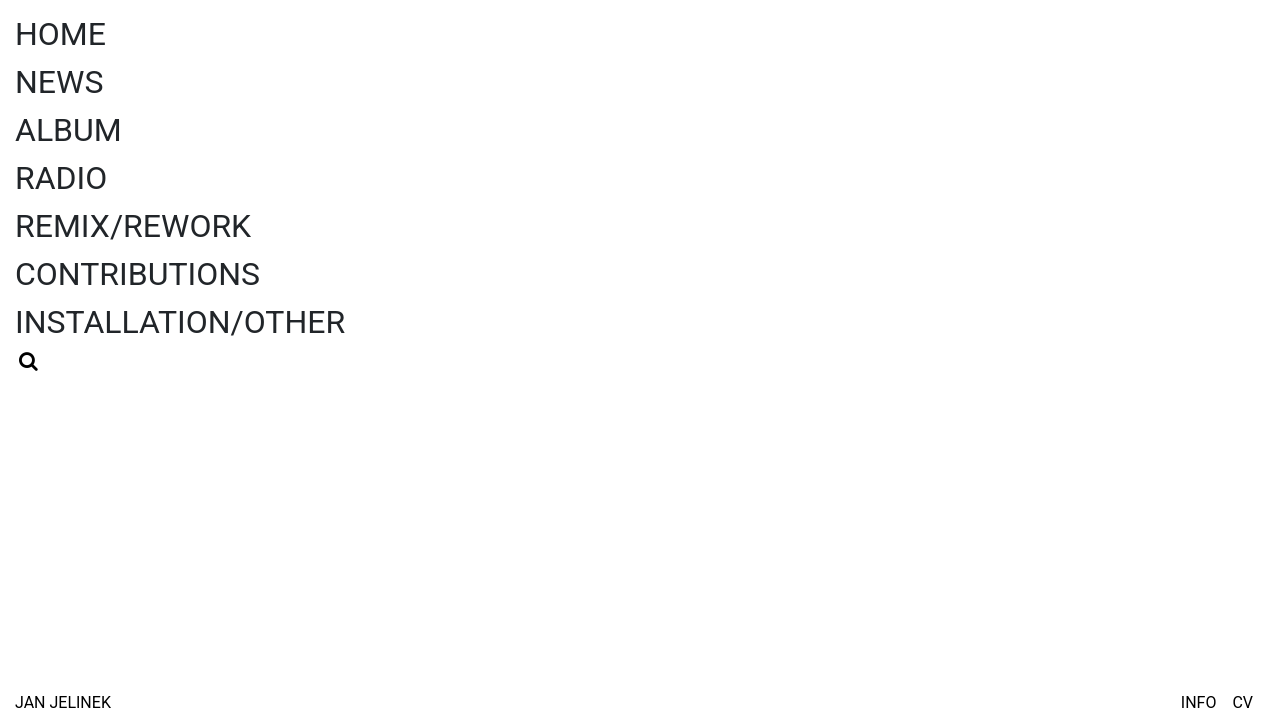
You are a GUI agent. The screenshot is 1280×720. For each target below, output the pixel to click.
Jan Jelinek (63, 702)
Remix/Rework (133, 226)
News (59, 82)
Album (68, 130)
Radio (61, 178)
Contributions (137, 274)
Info (1199, 702)
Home (60, 34)
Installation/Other (180, 322)
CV (1242, 702)
